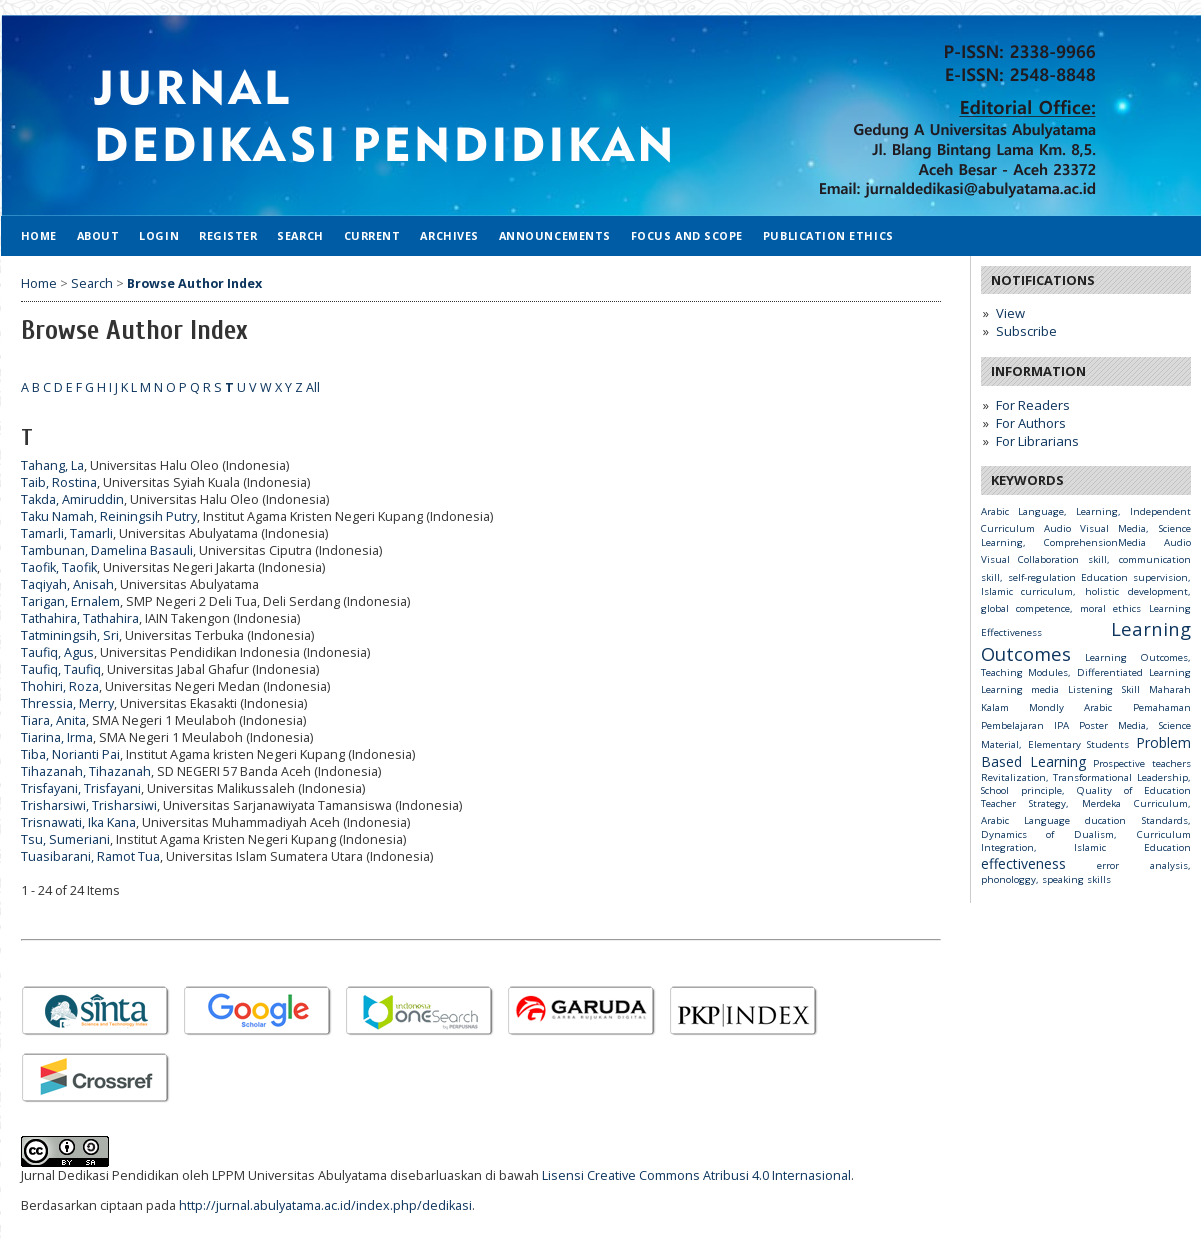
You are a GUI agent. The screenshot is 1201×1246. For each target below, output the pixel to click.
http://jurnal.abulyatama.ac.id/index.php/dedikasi (325, 1205)
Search (300, 235)
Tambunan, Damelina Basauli (107, 550)
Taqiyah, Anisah (67, 584)
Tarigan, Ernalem (70, 601)
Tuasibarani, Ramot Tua (90, 856)
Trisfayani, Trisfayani (81, 788)
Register (228, 235)
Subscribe (1026, 331)
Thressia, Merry (67, 703)
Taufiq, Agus (57, 652)
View (1010, 313)
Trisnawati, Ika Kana (78, 822)
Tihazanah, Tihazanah (86, 771)
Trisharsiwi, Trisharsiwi (89, 805)
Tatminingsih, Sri (70, 635)
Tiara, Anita (53, 720)
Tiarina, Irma (57, 737)
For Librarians (1037, 441)
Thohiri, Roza (60, 686)
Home (39, 235)
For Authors (1031, 423)
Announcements (555, 235)
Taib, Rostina (59, 482)
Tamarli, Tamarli (67, 533)
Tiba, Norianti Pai (70, 754)
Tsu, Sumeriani (65, 839)
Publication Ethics (828, 235)
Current (372, 235)
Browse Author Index (194, 283)
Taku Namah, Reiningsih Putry (109, 516)
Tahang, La (52, 465)
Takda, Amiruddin (72, 499)
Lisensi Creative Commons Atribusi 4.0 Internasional (696, 1175)
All (313, 387)
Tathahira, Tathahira (80, 618)
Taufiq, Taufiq (61, 669)
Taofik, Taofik (59, 567)
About (98, 235)
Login (159, 235)
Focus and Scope (687, 235)
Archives (449, 235)
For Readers (1033, 405)
